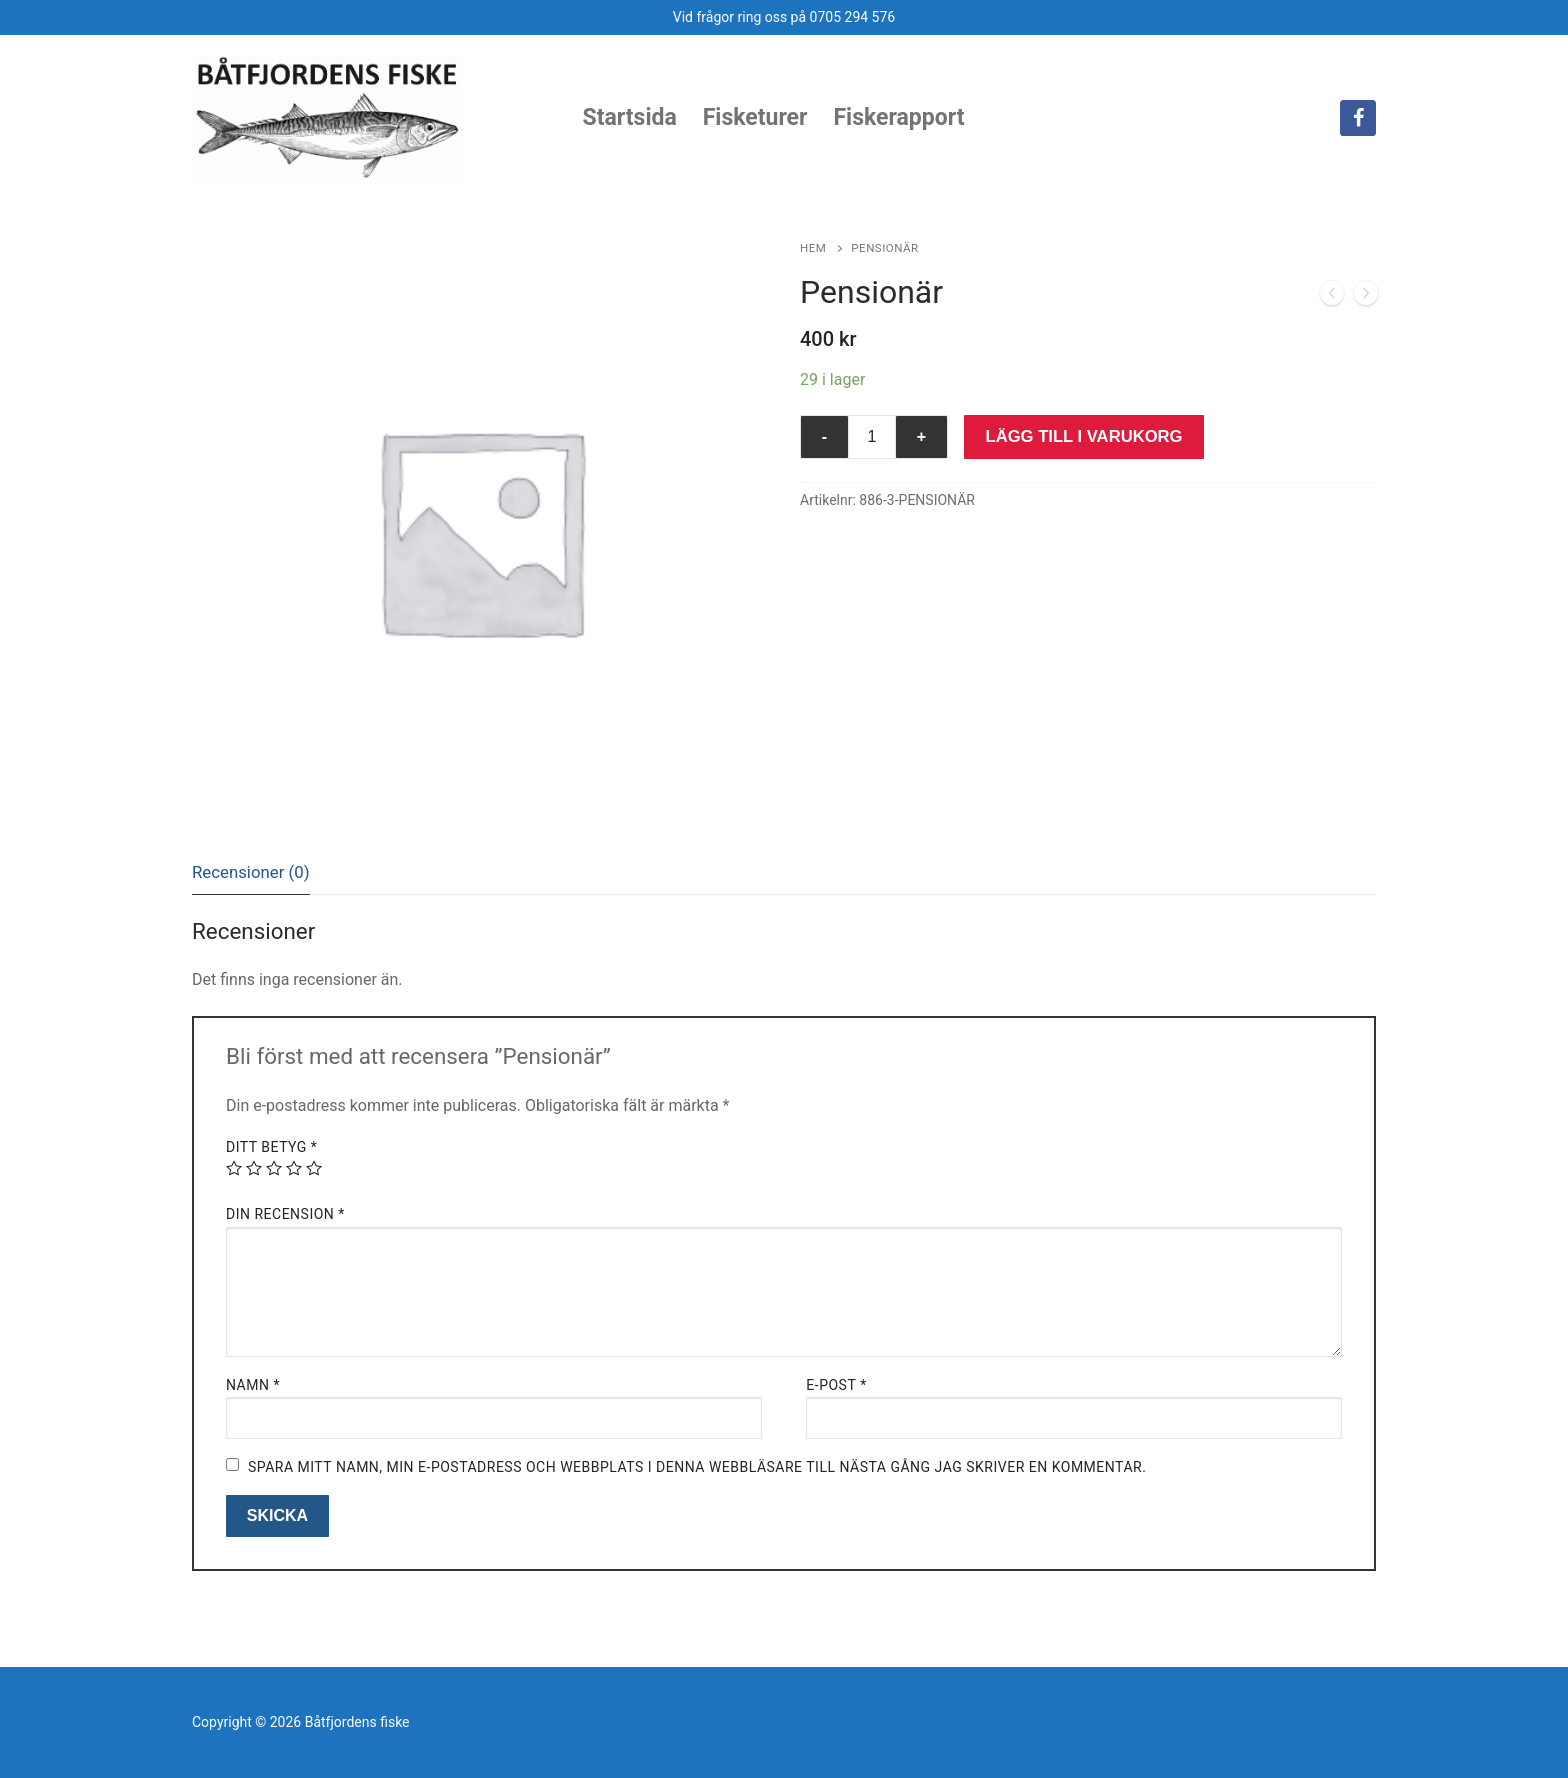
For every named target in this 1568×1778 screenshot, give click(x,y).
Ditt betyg (271, 1147)
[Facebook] (1358, 118)
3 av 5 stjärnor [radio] (274, 1168)
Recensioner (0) (251, 872)
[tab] (251, 872)
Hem (813, 248)
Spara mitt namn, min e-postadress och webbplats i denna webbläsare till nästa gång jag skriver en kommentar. (697, 1467)
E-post (836, 1385)
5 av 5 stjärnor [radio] (314, 1168)
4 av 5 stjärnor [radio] (294, 1168)
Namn (253, 1385)
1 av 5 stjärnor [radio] (234, 1168)
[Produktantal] (872, 437)
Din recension (285, 1214)
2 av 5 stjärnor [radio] (254, 1168)
